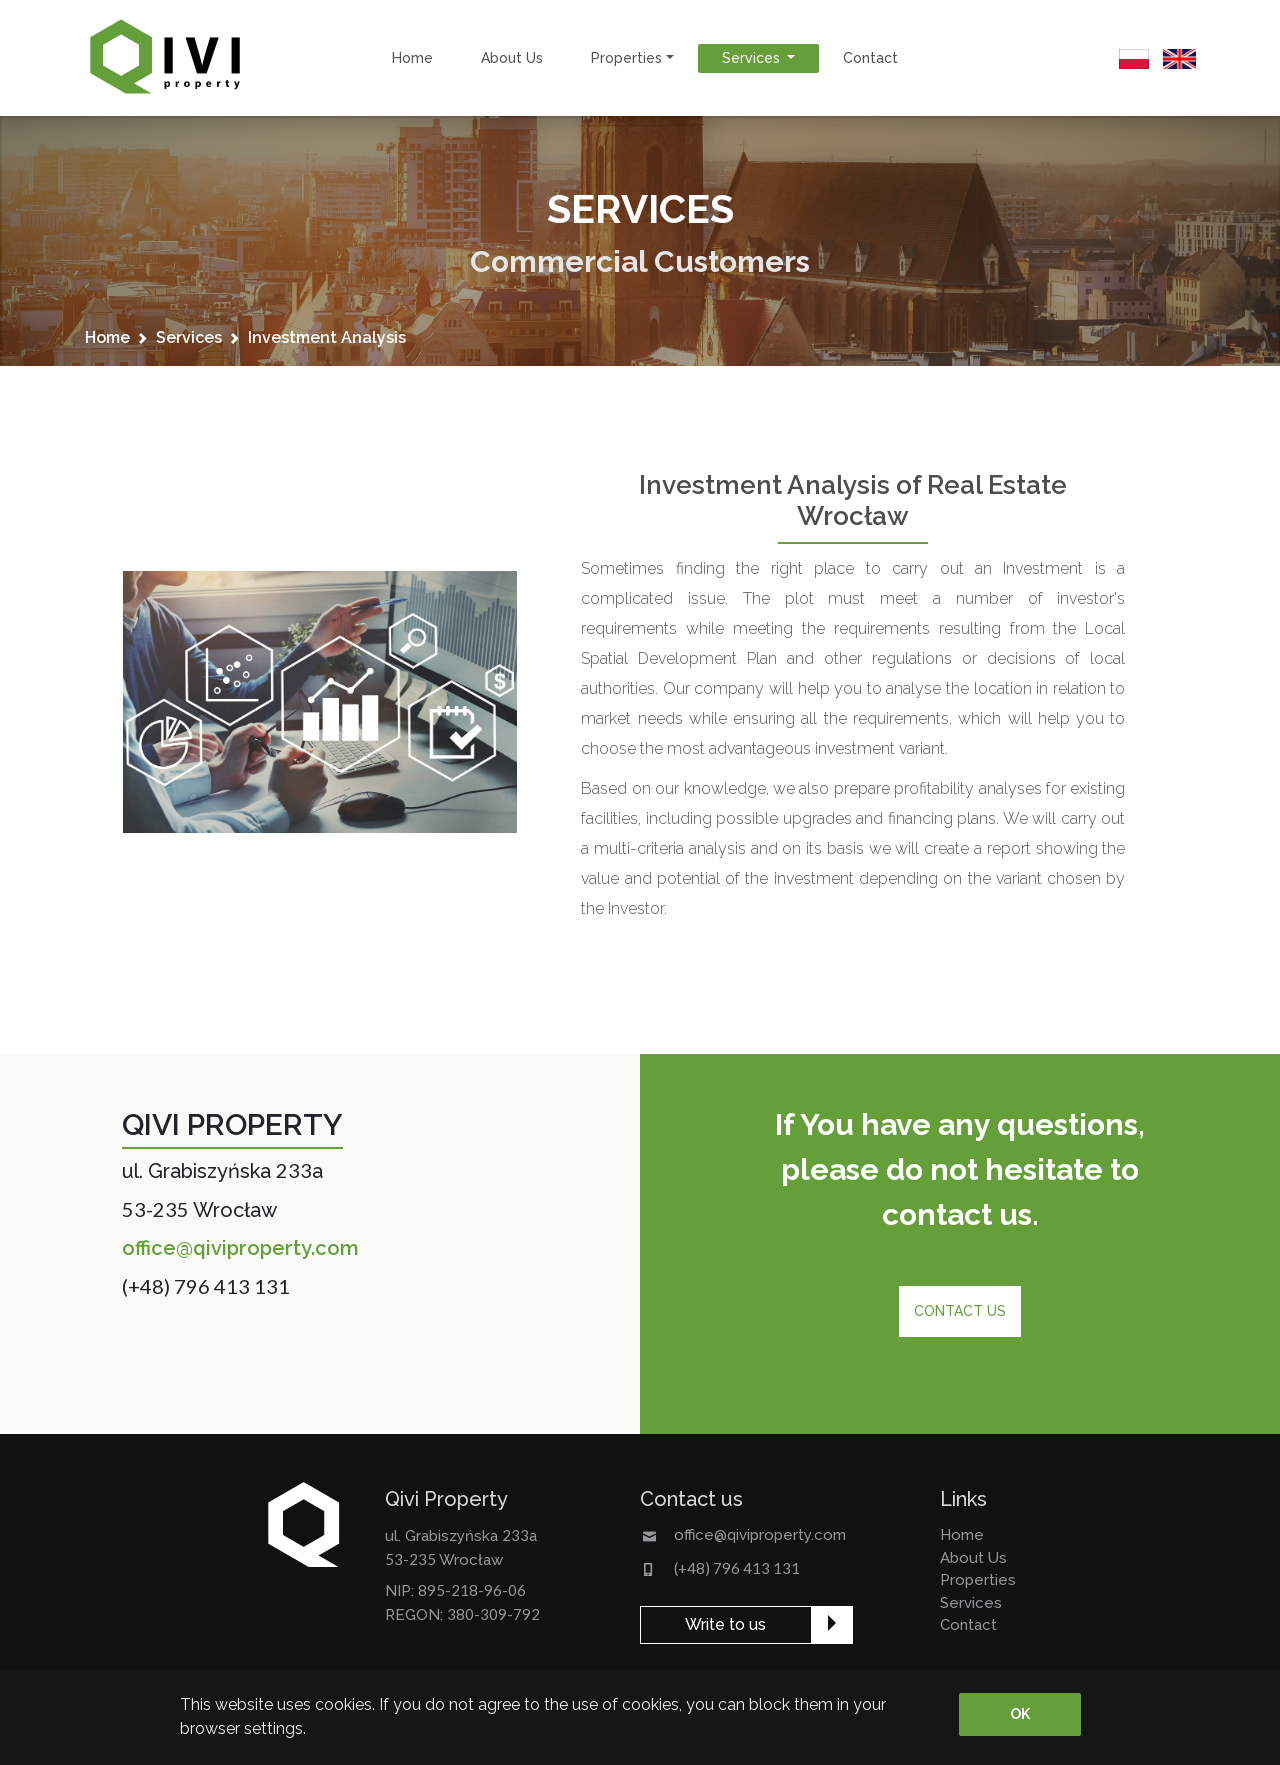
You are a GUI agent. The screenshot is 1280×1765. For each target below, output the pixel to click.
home (412, 58)
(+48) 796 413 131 (206, 1286)
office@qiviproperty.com (240, 1248)
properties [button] (626, 58)
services (189, 337)
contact (870, 58)
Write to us (725, 1624)
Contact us (960, 1311)
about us (512, 58)
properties (978, 1580)
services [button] (753, 58)
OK (1020, 1714)
